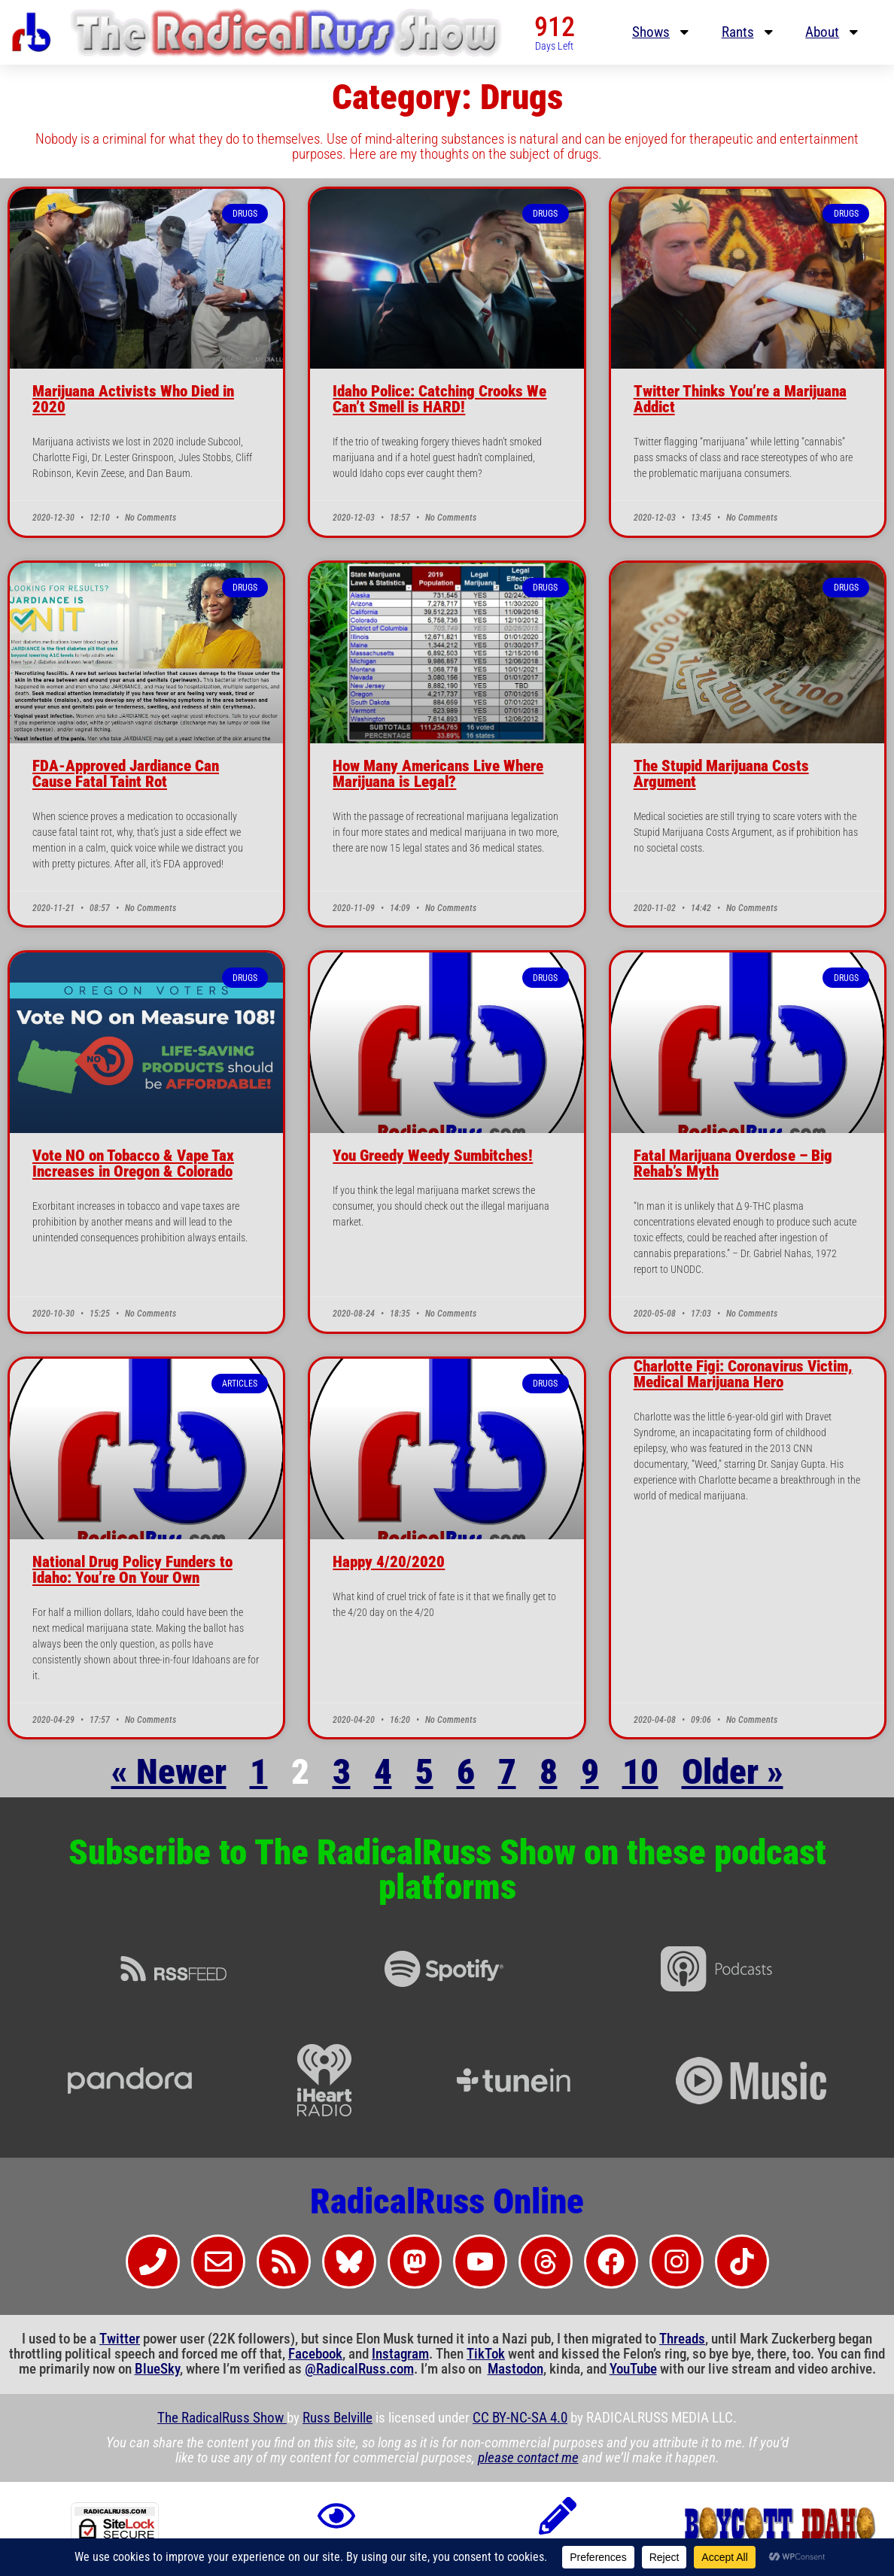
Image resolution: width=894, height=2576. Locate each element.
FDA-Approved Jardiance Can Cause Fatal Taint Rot (125, 774)
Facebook (315, 2354)
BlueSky (157, 2369)
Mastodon (515, 2369)
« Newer (169, 1771)
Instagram (400, 2354)
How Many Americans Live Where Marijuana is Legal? (438, 774)
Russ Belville (337, 2418)
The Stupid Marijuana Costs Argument (721, 774)
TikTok (486, 2354)
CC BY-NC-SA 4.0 (520, 2418)
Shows (662, 32)
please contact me (528, 2458)
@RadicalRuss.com (359, 2369)
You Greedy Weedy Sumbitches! (433, 1156)
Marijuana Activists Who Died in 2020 (133, 399)
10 (640, 1771)
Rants (749, 32)
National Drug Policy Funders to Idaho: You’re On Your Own (132, 1570)
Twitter (119, 2339)
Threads (682, 2339)
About (833, 32)
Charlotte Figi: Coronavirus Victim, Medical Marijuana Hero (743, 1374)
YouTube (633, 2369)
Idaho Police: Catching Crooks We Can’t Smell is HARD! (439, 399)
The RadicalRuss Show (222, 2418)
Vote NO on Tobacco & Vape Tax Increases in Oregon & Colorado (133, 1163)
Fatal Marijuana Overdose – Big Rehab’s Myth (733, 1163)
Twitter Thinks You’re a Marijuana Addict (740, 399)
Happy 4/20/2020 (389, 1562)
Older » (732, 1771)
